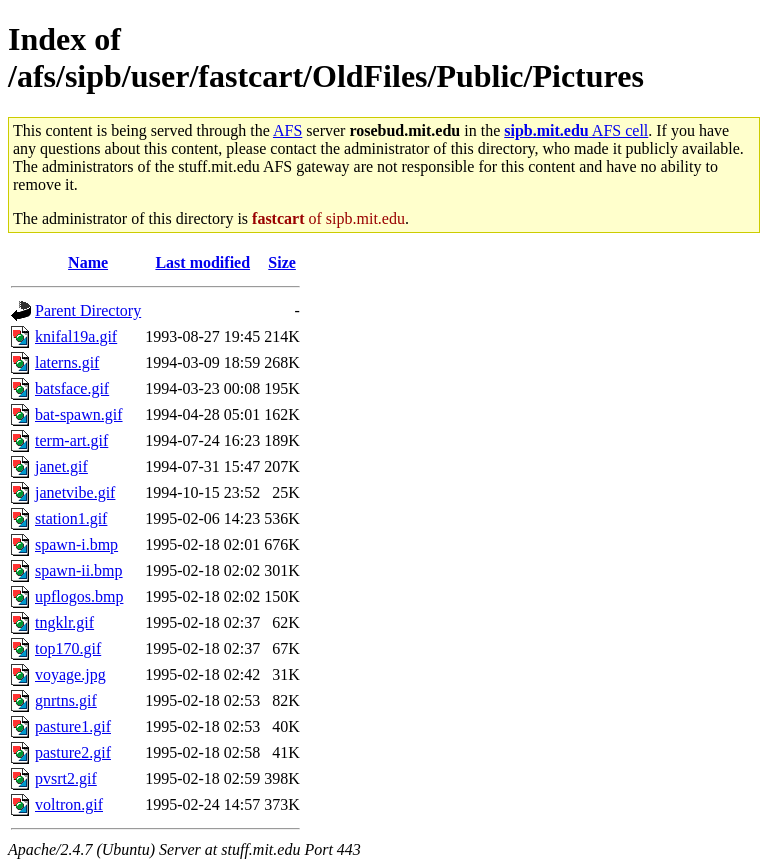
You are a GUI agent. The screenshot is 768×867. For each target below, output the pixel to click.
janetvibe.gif (75, 492)
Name (88, 262)
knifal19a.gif (76, 336)
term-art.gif (71, 440)
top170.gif (68, 648)
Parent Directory (88, 310)
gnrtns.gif (66, 700)
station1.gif (71, 518)
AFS (287, 130)
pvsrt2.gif (66, 778)
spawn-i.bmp (76, 544)
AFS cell (576, 130)
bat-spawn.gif (79, 414)
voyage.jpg (70, 674)
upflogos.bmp (79, 596)
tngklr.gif (64, 622)
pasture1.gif (73, 726)
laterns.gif (67, 362)
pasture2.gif (73, 752)
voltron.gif (69, 804)
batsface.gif (72, 388)
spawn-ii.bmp (79, 570)
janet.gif (61, 466)
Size (282, 262)
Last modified (202, 262)
